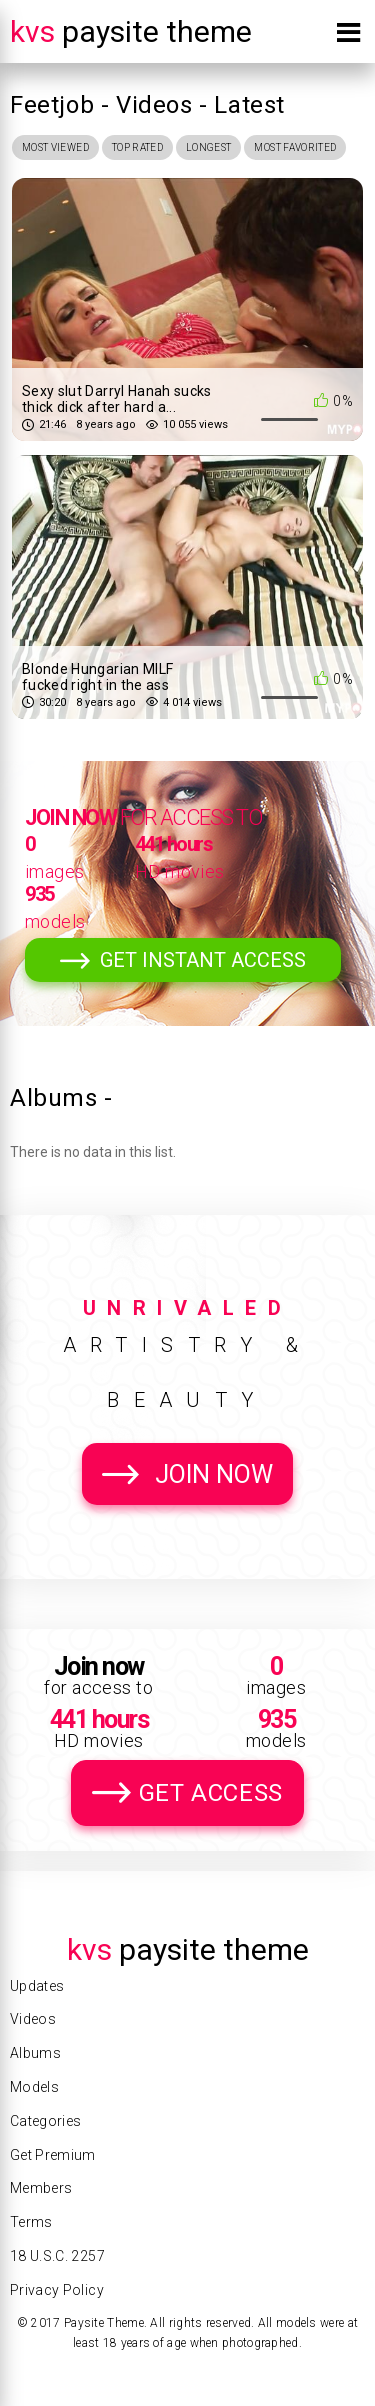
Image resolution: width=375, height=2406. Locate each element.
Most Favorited (295, 147)
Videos (33, 2019)
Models (34, 2087)
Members (41, 2188)
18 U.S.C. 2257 (57, 2256)
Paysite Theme (131, 31)
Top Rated (137, 147)
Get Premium (53, 2155)
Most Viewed (55, 147)
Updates (37, 1986)
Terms (31, 2222)
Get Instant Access (203, 960)
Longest (208, 147)
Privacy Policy (57, 2290)
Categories (46, 2121)
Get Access (211, 1793)
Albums (35, 2053)
